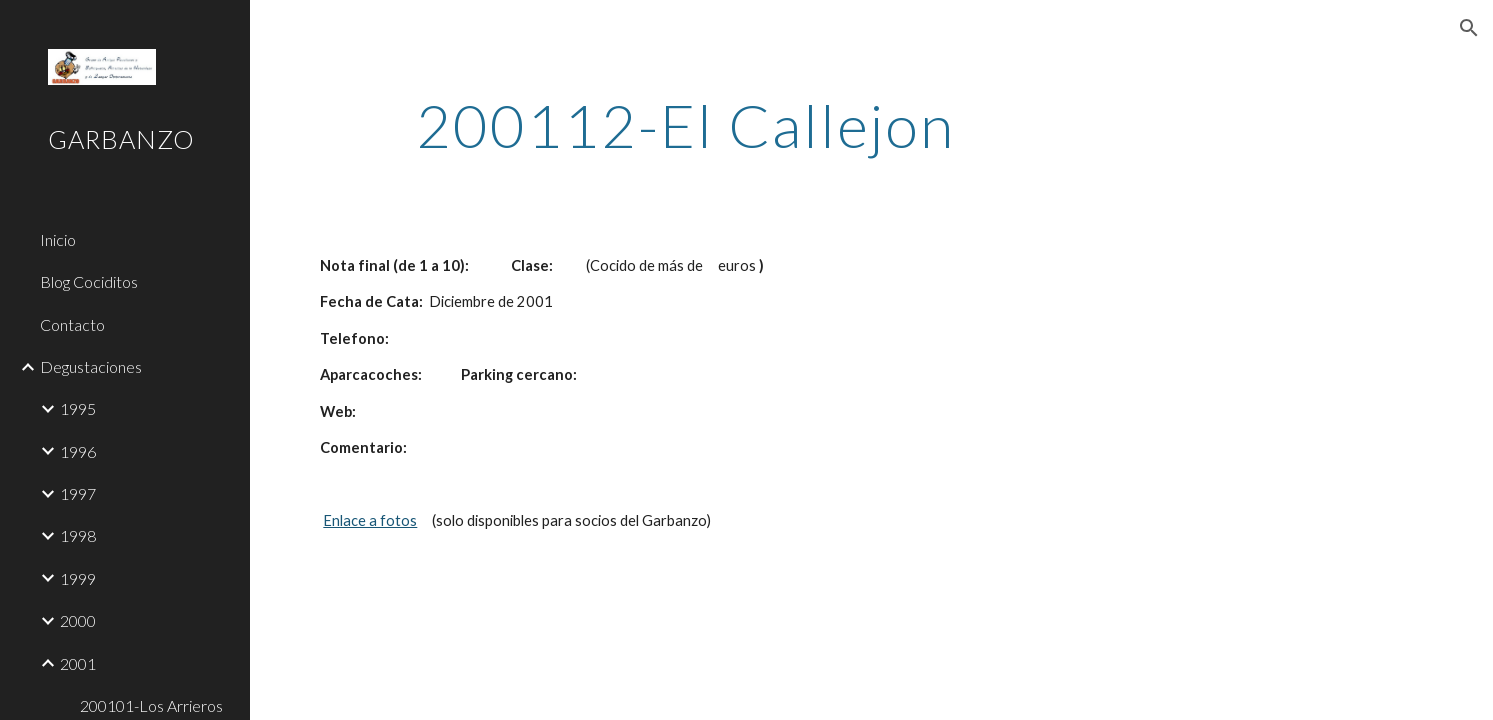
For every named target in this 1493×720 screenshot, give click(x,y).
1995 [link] (78, 408)
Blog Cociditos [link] (89, 281)
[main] (685, 125)
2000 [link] (78, 620)
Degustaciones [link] (91, 366)
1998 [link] (78, 535)
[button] (1469, 28)
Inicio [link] (58, 239)
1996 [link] (78, 451)
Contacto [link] (72, 324)
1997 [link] (78, 493)
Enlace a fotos (370, 520)
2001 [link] (78, 663)
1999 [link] (78, 578)
